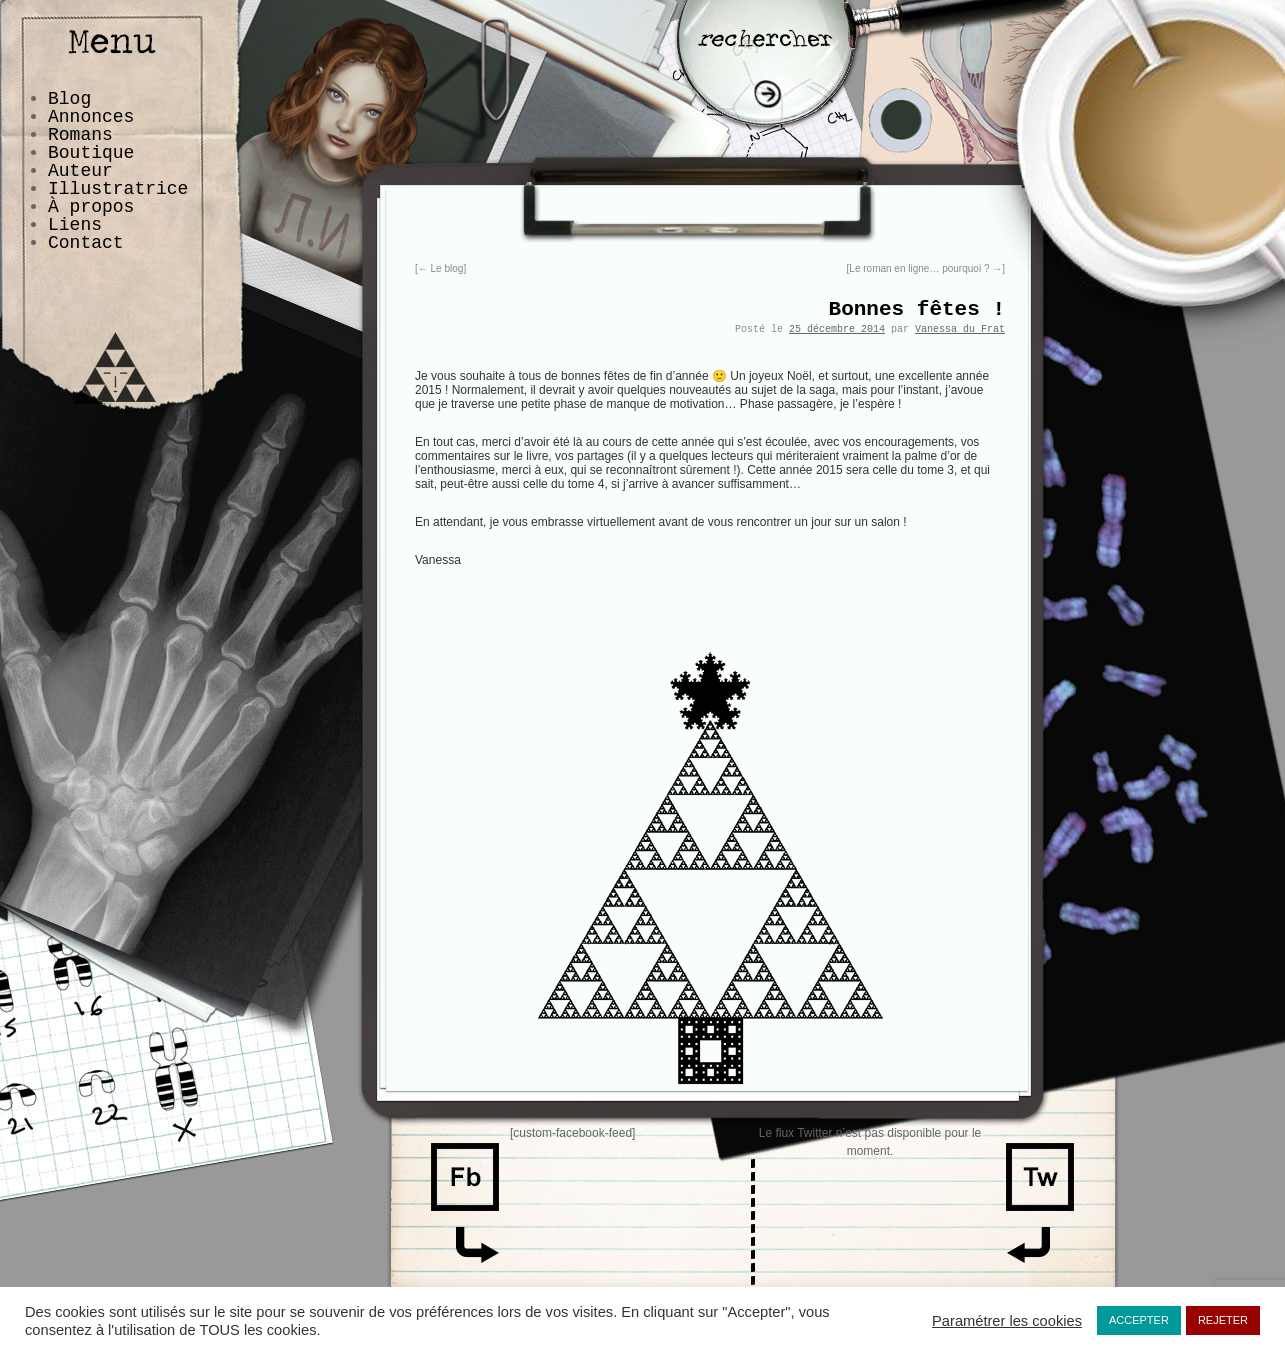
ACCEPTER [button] (1139, 1320)
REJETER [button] (1223, 1320)
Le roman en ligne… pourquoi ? (925, 268)
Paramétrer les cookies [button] (1007, 1321)
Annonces (91, 117)
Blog (69, 99)
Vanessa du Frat (960, 329)
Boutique (91, 153)
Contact (86, 243)
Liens (75, 225)
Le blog (441, 268)
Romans (80, 135)
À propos (91, 207)
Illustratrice (118, 189)
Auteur (80, 171)
